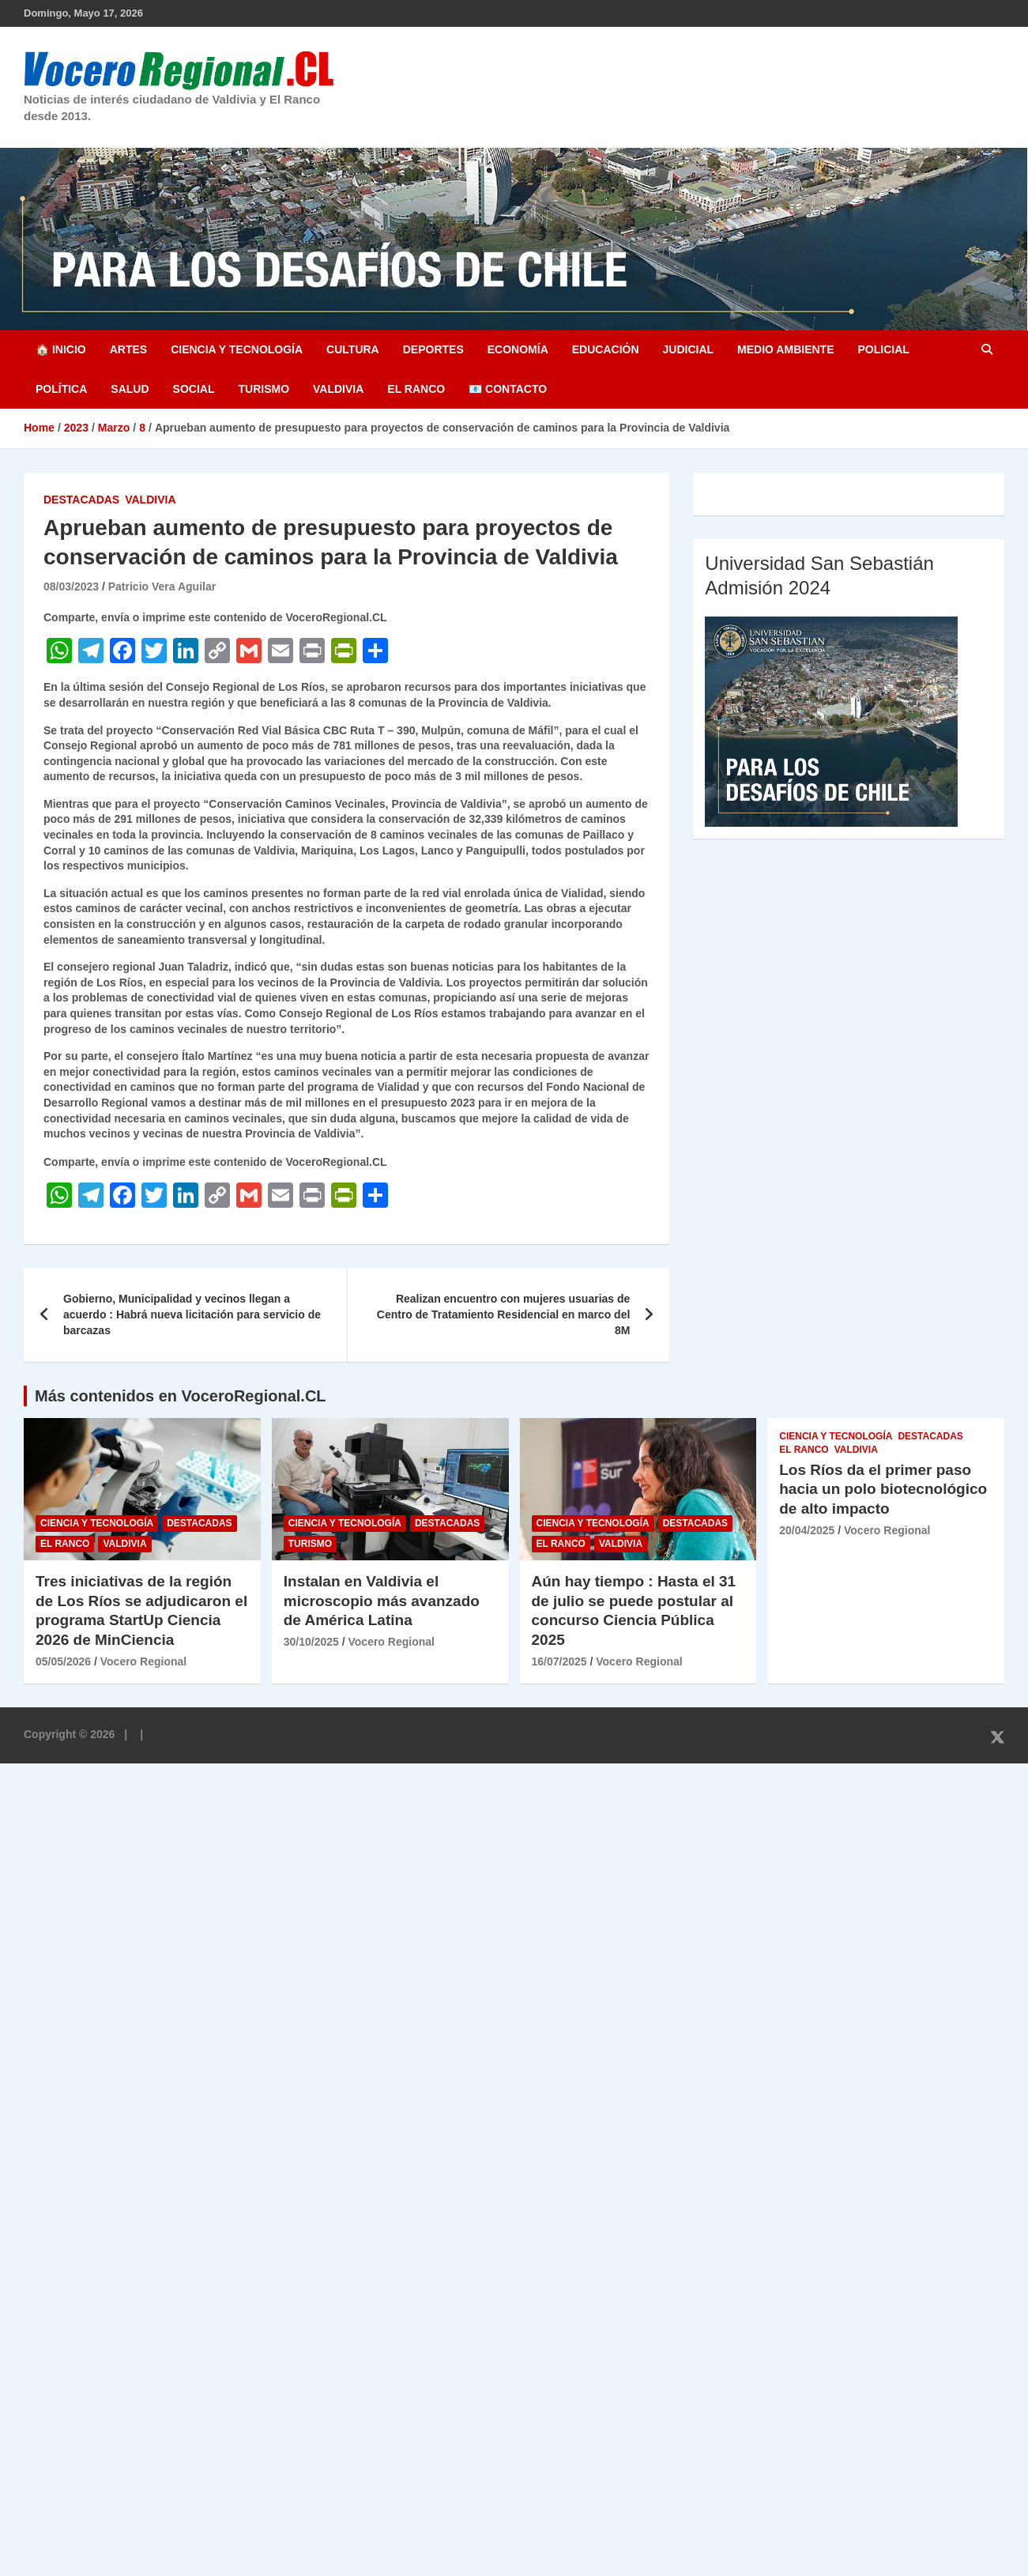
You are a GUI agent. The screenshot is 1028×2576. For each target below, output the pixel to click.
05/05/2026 (63, 1661)
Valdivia (338, 389)
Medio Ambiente (785, 349)
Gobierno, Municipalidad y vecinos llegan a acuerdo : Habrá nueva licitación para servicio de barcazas (192, 1314)
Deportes (433, 349)
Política (61, 389)
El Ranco (416, 389)
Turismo (263, 389)
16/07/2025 (559, 1661)
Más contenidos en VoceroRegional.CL (180, 1396)
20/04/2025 (806, 1530)
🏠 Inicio (61, 349)
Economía (518, 349)
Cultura (352, 349)
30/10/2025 (311, 1641)
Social (194, 389)
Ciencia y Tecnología (237, 349)
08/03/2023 (71, 586)
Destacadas (81, 499)
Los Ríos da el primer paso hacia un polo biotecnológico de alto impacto (883, 1489)
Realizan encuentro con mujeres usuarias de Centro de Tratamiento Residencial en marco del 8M (504, 1314)
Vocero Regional (143, 1661)
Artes (128, 349)
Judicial (688, 349)
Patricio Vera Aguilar (162, 586)
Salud (130, 389)
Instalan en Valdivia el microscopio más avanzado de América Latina (382, 1600)
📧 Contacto (508, 389)
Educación (605, 349)
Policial (883, 349)
